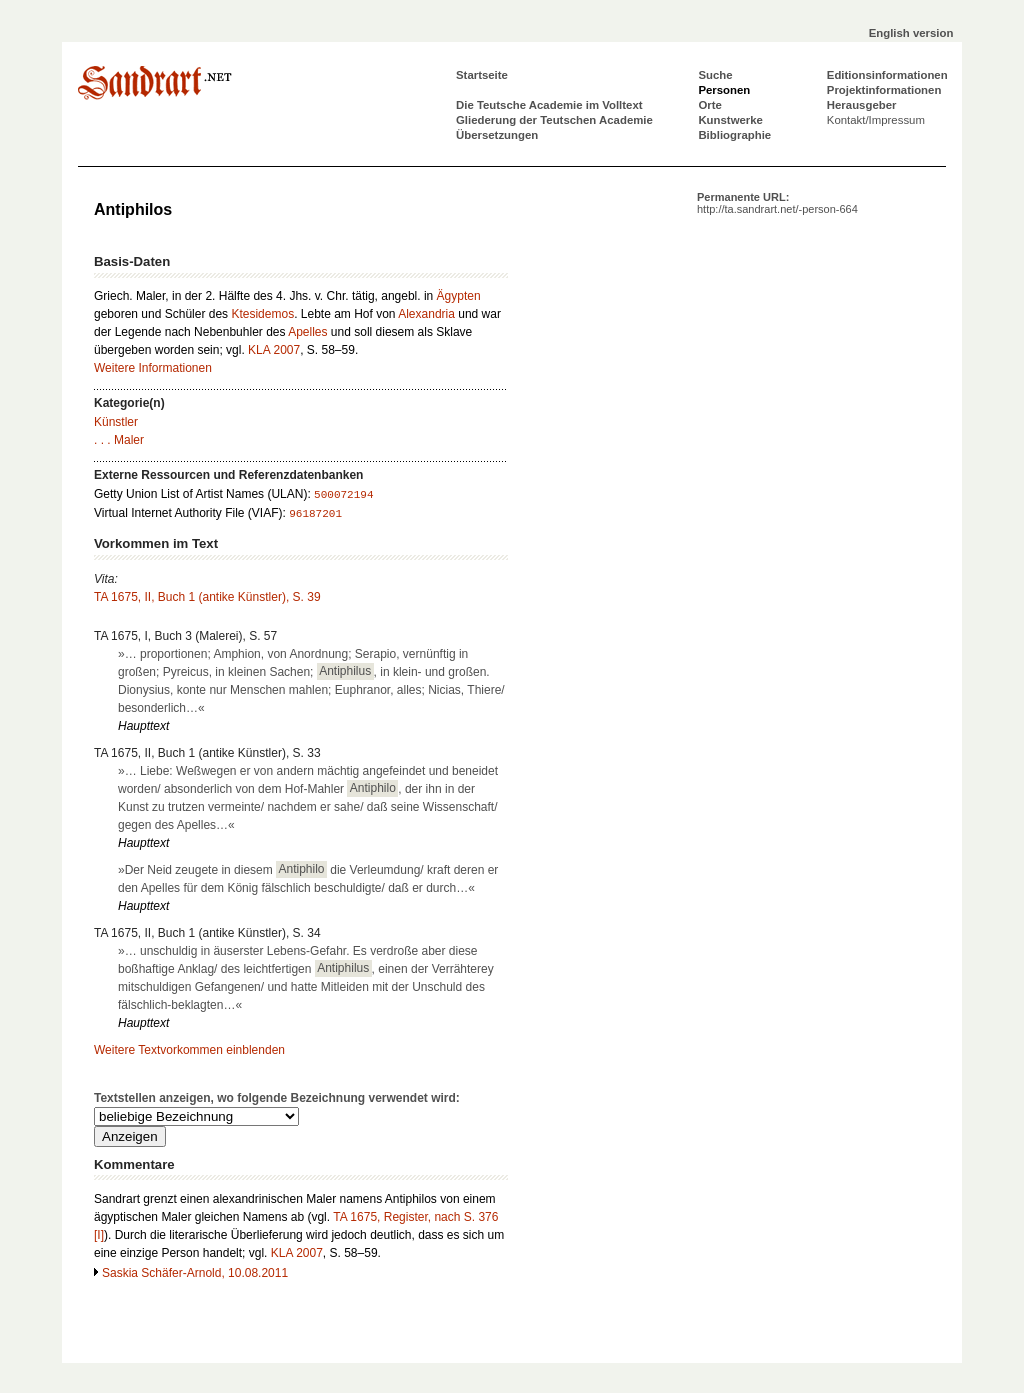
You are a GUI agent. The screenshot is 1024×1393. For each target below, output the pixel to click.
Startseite (482, 75)
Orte (709, 105)
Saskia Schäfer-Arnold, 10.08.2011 (195, 1273)
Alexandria (426, 314)
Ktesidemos (262, 314)
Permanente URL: (777, 203)
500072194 (343, 495)
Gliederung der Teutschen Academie (554, 120)
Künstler (116, 422)
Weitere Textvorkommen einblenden (189, 1050)
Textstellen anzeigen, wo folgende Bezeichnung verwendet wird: (277, 1098)
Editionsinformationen (887, 75)
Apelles (307, 332)
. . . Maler (119, 440)
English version (911, 33)
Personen (724, 90)
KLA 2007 (274, 350)
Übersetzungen (497, 135)
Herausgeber (862, 105)
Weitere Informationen (153, 368)
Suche (715, 75)
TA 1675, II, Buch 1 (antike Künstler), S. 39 (207, 597)
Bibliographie (734, 135)
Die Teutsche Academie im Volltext (549, 105)
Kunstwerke (730, 120)
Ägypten (459, 296)
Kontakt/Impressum (876, 120)
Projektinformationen (884, 90)
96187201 (315, 514)
